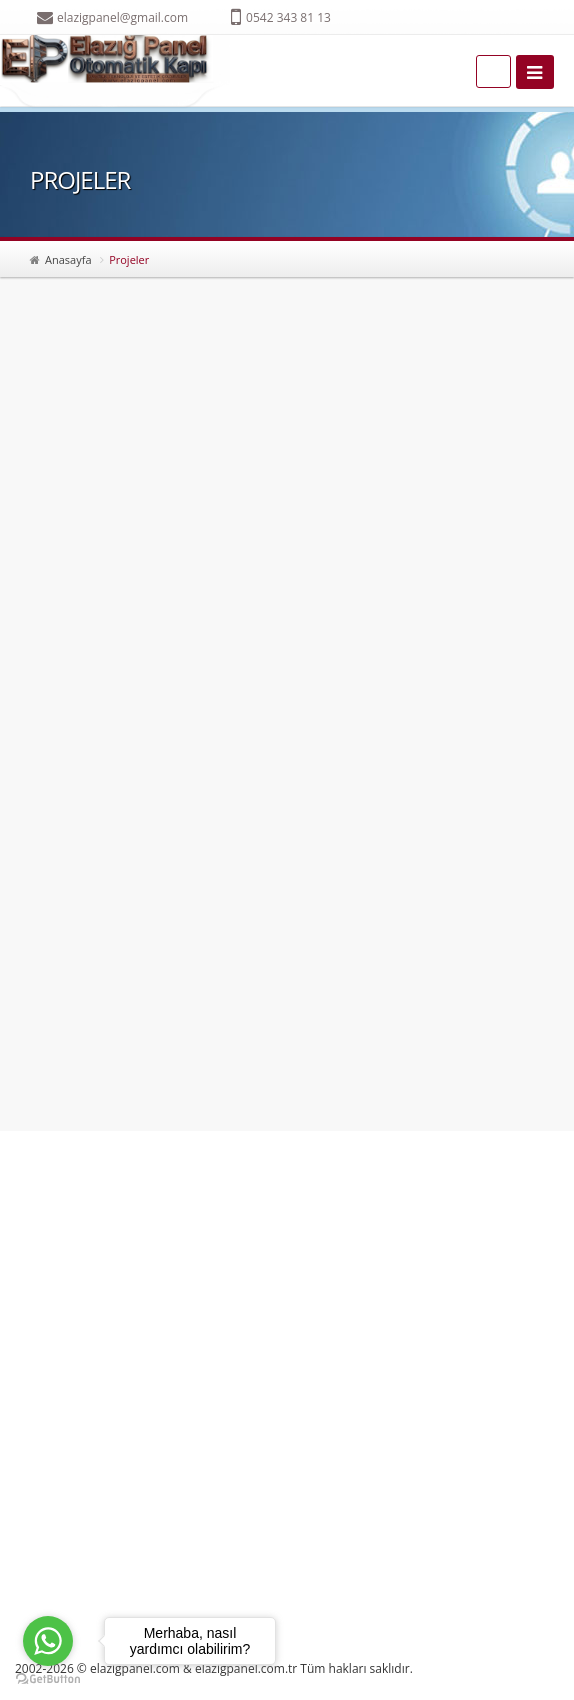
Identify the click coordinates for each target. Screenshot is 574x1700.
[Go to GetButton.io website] (48, 1679)
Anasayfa (68, 259)
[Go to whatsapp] (48, 1641)
